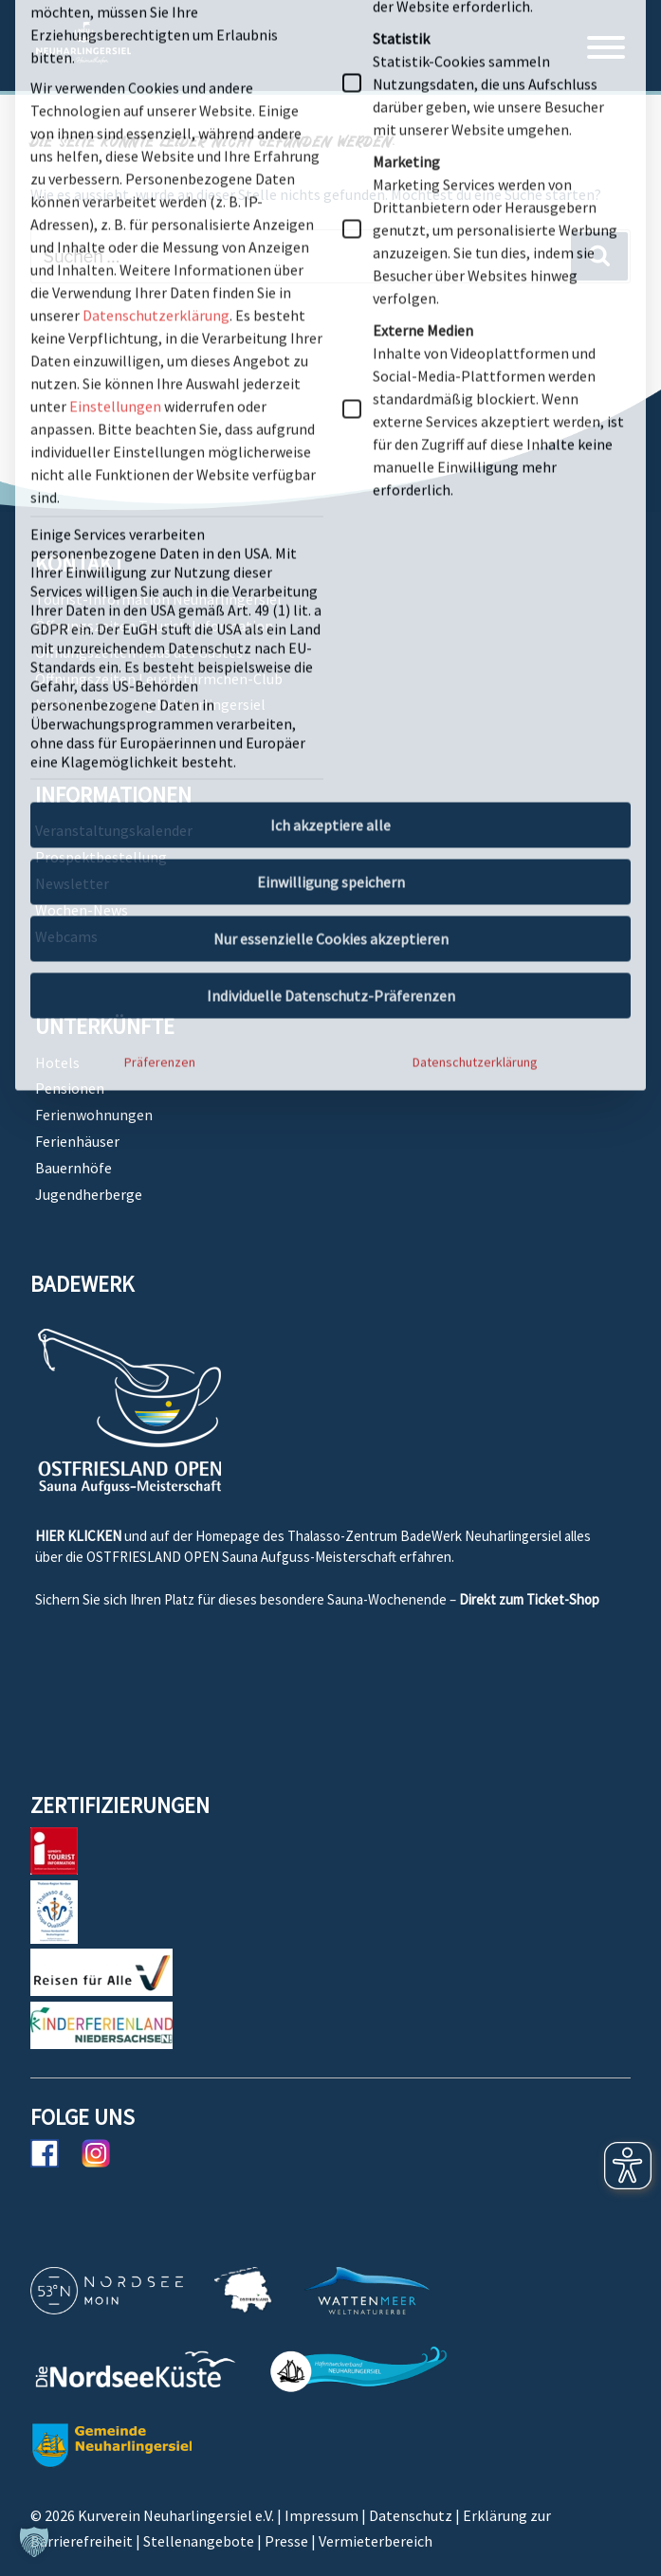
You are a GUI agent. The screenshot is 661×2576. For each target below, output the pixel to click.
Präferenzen (159, 560)
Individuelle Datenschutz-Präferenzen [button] (331, 493)
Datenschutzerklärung (475, 560)
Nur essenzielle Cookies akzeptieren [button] (331, 436)
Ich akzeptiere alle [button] (330, 323)
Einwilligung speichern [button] (331, 380)
